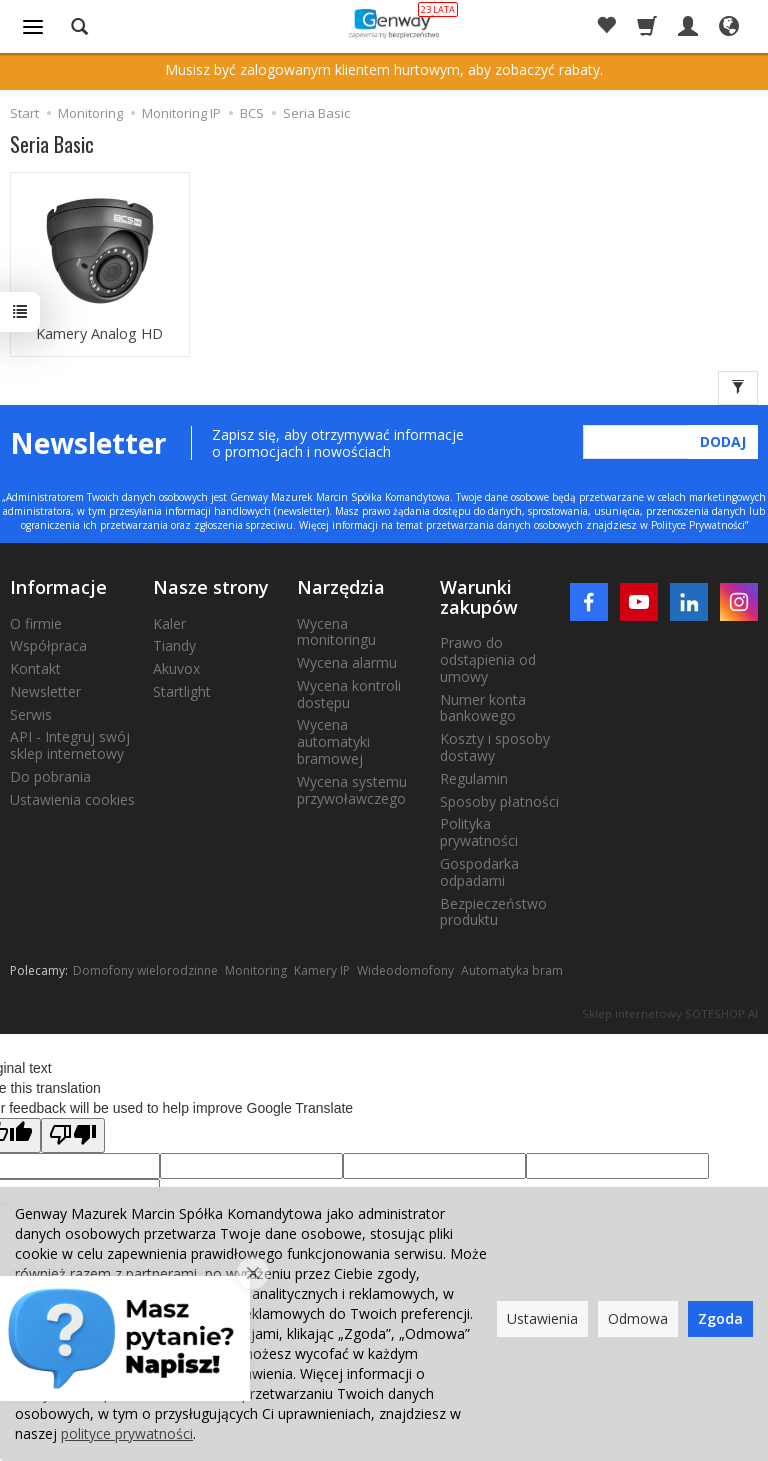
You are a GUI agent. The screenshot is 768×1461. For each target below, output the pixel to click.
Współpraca (48, 644)
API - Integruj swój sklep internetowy (70, 745)
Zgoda (720, 1318)
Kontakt (35, 667)
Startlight (182, 690)
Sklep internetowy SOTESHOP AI (670, 1013)
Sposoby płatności (499, 800)
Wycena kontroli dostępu (349, 693)
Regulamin (474, 777)
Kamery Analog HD (100, 335)
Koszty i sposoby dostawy (495, 746)
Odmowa (638, 1318)
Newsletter (45, 690)
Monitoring (256, 969)
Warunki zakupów (479, 596)
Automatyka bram (512, 969)
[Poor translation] (73, 1135)
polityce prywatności (127, 1433)
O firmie (36, 622)
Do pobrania (50, 775)
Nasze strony (211, 586)
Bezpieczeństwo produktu (493, 911)
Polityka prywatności (479, 832)
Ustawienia (542, 1318)
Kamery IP (322, 969)
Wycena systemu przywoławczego (352, 789)
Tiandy (174, 644)
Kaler (169, 622)
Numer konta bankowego (483, 707)
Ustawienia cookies (72, 798)
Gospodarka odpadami (479, 871)
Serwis (31, 713)
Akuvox (176, 667)
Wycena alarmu (347, 661)
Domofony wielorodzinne (145, 969)
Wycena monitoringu (336, 631)
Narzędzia (341, 586)
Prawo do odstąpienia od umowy (488, 658)
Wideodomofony (405, 969)
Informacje (58, 586)
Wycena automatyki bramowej (333, 741)
